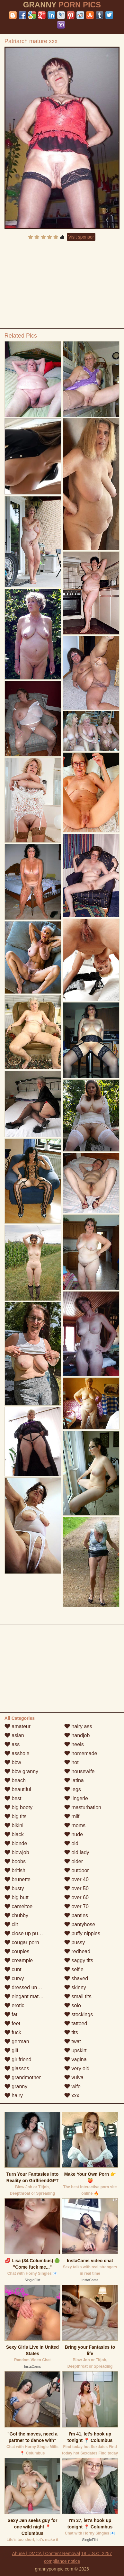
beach (15, 1780)
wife (72, 2086)
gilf (11, 2050)
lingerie (76, 1798)
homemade (80, 1753)
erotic (14, 2005)
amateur (17, 1726)
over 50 (76, 1888)
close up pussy (25, 1933)
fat (10, 2014)
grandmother (22, 2077)
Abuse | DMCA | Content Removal (46, 2553)
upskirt (75, 2050)
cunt (13, 1969)
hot (71, 1762)
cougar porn (21, 1942)
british (14, 1870)
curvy (14, 1978)
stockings (78, 2014)
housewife (79, 1771)
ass (12, 1744)
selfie (74, 1969)
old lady (76, 1852)
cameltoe (18, 1906)
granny (15, 2086)
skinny (75, 1987)
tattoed (75, 2023)
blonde (15, 1843)
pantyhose (79, 1924)
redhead (77, 1951)
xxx (71, 2095)
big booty (18, 1807)
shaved (76, 1978)
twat (72, 2041)
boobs (15, 1861)
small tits (78, 1996)
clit (11, 1924)
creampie (18, 1960)
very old (76, 2068)
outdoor (76, 1870)
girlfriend (17, 2059)
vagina (75, 2059)
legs (72, 1789)
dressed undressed (30, 1987)
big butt (16, 1897)
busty (14, 1888)
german (16, 2041)
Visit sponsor (81, 237)
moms (74, 1825)
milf (71, 1816)
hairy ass (78, 1726)
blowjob (16, 1852)
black (14, 1834)
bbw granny (21, 1771)
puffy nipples (82, 1933)
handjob (77, 1735)
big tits (15, 1816)
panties (76, 1915)
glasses (16, 2068)
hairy (13, 2095)
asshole (17, 1753)
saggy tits (78, 1960)
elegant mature (25, 1996)
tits (71, 2032)
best (13, 1798)
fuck (12, 2032)
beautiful (17, 1789)
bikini (13, 1825)
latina (74, 1780)
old (71, 1843)
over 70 (76, 1906)
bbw (12, 1762)
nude (73, 1834)
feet (12, 2023)
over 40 (76, 1879)
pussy (74, 1942)
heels (74, 1744)
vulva (74, 2077)
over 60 (76, 1897)
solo (72, 2005)
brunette (17, 1879)
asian (14, 1735)
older (73, 1861)
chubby (16, 1915)
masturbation (82, 1807)
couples (17, 1951)
